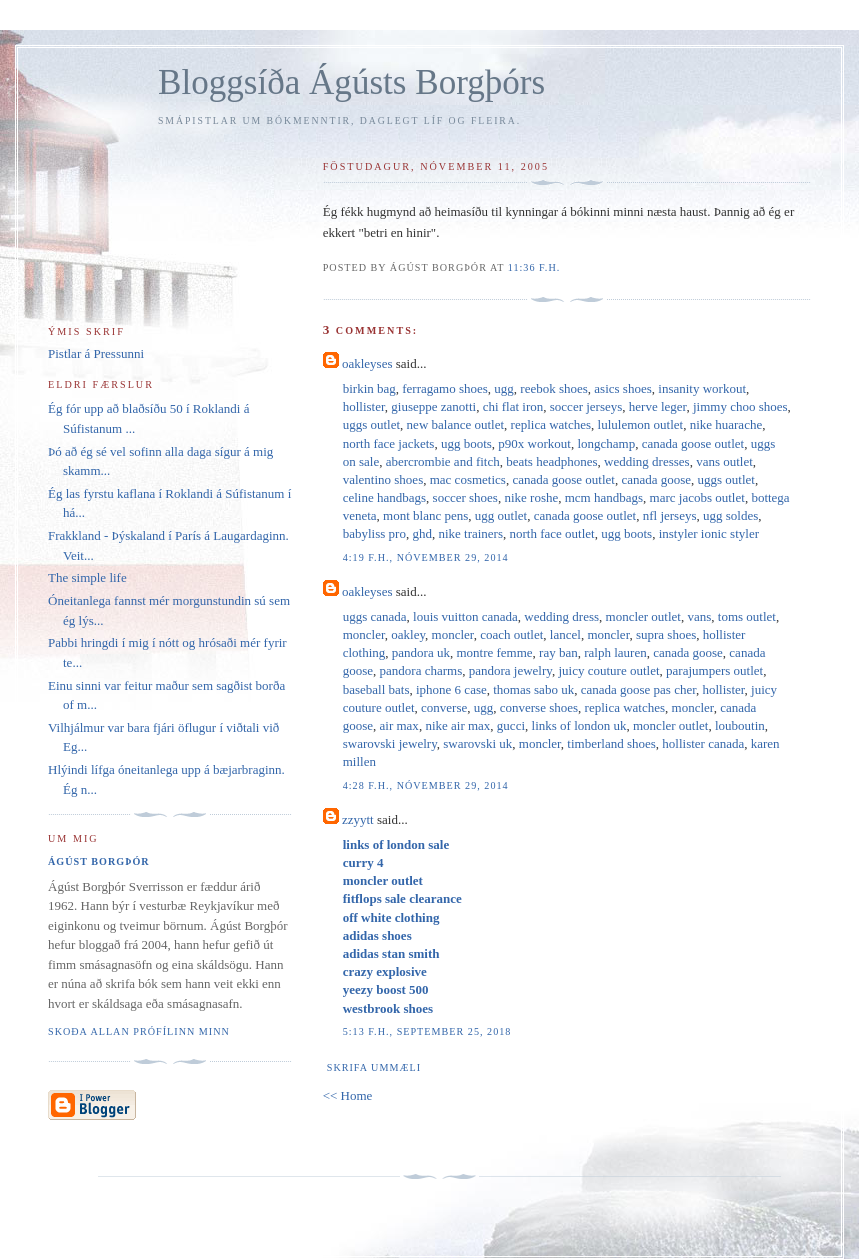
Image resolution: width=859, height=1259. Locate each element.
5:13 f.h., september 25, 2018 (427, 1031)
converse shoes (539, 707)
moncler (364, 634)
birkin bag (369, 388)
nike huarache (726, 424)
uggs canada (375, 616)
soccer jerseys (586, 406)
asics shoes (622, 388)
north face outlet (552, 533)
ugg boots (466, 443)
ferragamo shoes (445, 388)
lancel (565, 634)
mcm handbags (604, 497)
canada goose (656, 479)
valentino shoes (383, 479)
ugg (504, 388)
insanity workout (702, 388)
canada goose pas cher (638, 689)
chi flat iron (513, 406)
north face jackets (389, 443)
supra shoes (666, 634)
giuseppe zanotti (433, 406)
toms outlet (747, 616)
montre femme (494, 652)
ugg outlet (501, 515)
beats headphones (551, 461)
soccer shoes (465, 497)
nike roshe (531, 497)
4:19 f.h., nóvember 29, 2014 (426, 557)
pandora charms (421, 670)
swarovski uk (477, 743)
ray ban (558, 652)
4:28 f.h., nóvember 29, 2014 (426, 785)
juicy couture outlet (608, 670)
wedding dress (561, 616)
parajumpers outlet (714, 670)
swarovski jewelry (390, 743)
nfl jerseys (670, 515)
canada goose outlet (693, 443)
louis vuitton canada (465, 616)
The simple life (87, 577)
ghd (422, 533)
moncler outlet (643, 616)
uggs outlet (371, 424)
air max (399, 725)
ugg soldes (730, 515)
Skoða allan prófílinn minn (139, 1031)
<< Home (348, 1095)
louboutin (740, 725)
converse (444, 707)
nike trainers (470, 533)
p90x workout (534, 443)
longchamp (606, 443)
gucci (511, 725)
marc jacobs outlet (697, 497)
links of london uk (579, 725)
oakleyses (367, 363)
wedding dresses (647, 461)
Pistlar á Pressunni (96, 353)
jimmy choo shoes (740, 406)
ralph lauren (615, 652)
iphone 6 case (451, 689)
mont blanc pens (425, 515)
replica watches (551, 424)
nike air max (457, 725)
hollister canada (703, 743)
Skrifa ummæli (374, 1067)
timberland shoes (611, 743)
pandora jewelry (510, 670)
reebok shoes (554, 388)
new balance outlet (455, 424)
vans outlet (724, 461)
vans (699, 616)
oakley (408, 634)
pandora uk (421, 652)
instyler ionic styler (709, 533)
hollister (364, 406)
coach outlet (511, 634)
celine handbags (384, 497)
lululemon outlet (641, 424)
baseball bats (376, 689)
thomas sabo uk (533, 689)
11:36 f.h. (534, 267)
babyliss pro (374, 533)
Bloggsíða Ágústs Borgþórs (351, 82)
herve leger (658, 406)
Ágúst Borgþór (99, 861)
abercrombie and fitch (443, 461)
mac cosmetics (468, 479)
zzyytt (358, 819)
